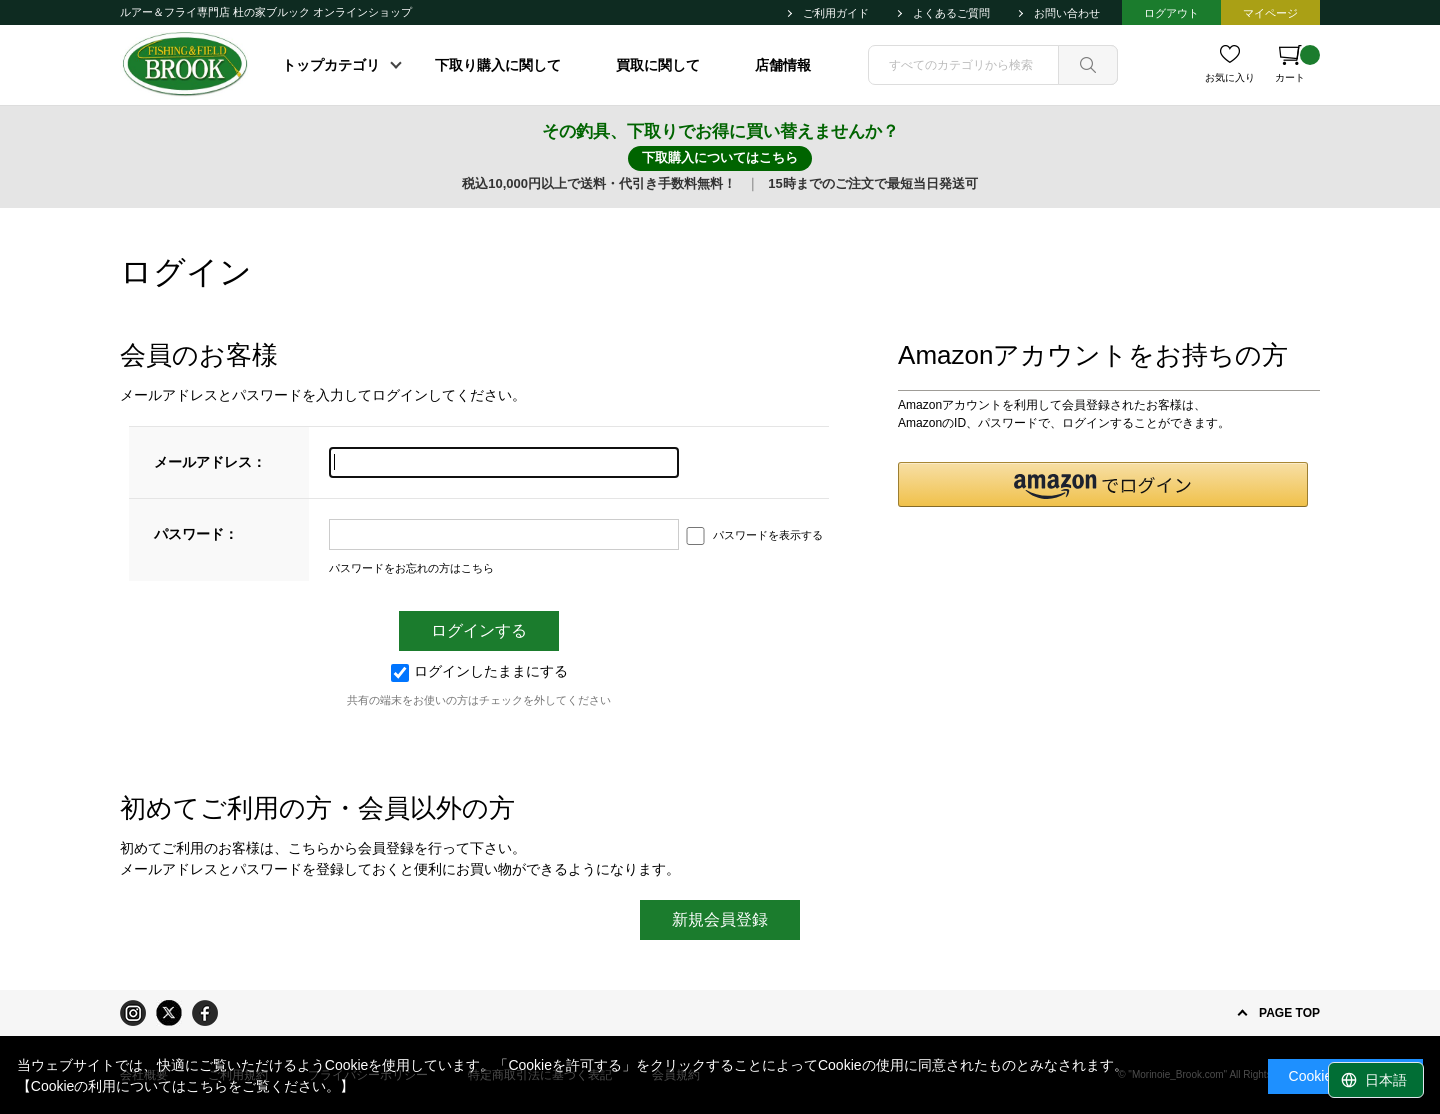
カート (1297, 64)
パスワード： (196, 534)
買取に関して (658, 65)
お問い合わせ (1067, 13)
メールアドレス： (210, 462)
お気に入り (1230, 77)
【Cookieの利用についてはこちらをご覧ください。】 (186, 1086)
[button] (1103, 484)
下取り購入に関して (498, 65)
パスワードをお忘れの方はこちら (411, 568)
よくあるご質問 (951, 13)
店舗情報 (783, 65)
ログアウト (1171, 13)
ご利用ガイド (836, 13)
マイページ (1270, 13)
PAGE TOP (1289, 1013)
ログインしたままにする (479, 671)
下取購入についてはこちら (720, 157)
